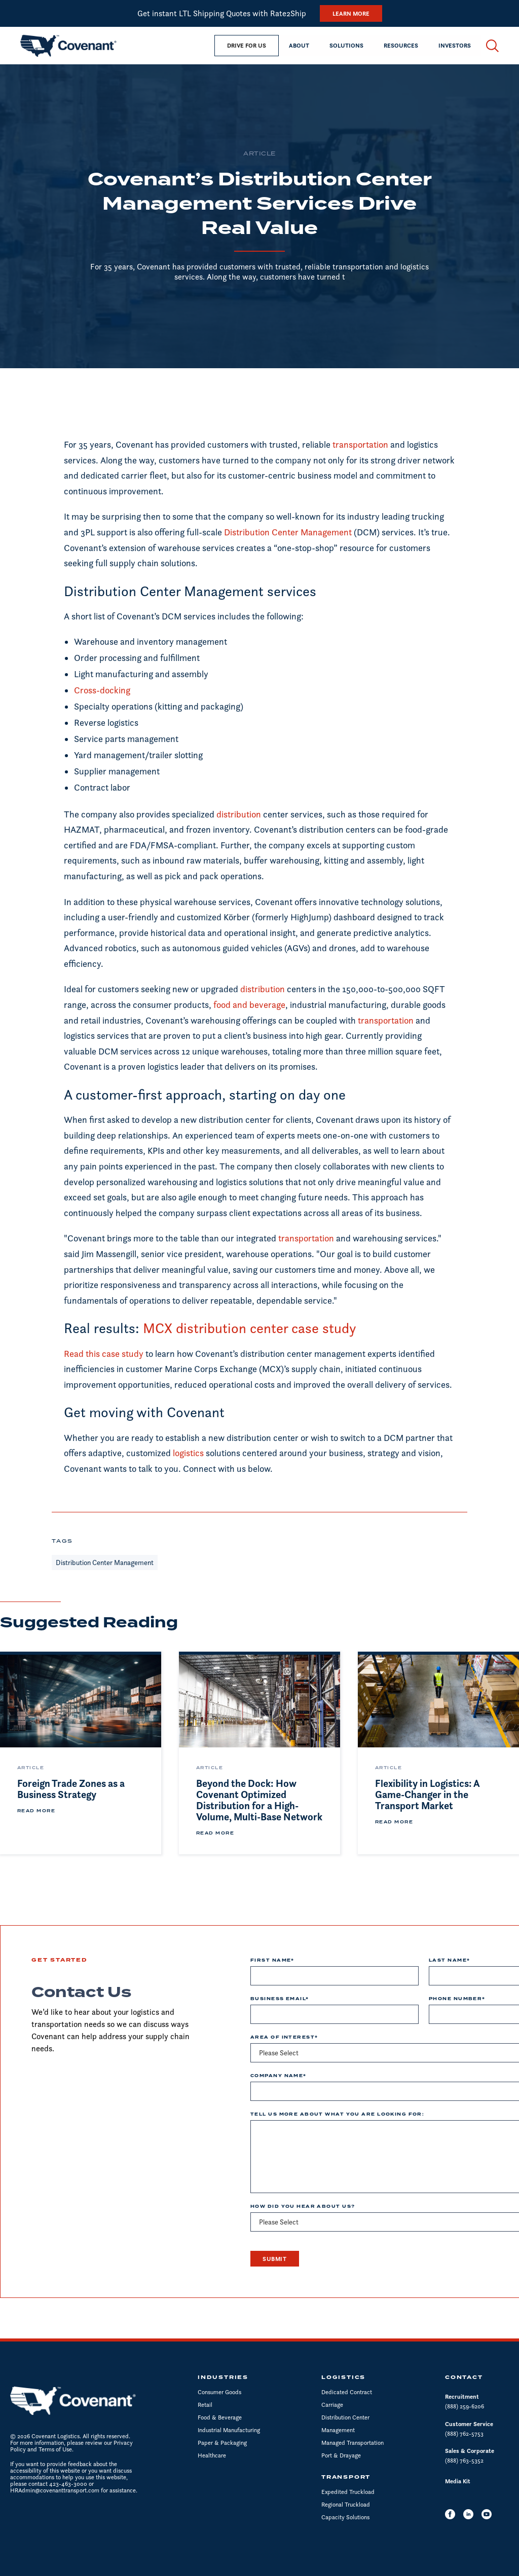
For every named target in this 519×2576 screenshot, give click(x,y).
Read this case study (103, 1353)
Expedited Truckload (348, 2491)
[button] (299, 45)
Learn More (350, 13)
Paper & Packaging (222, 2442)
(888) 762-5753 (464, 2433)
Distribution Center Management (288, 532)
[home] (68, 45)
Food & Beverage (220, 2417)
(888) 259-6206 (464, 2406)
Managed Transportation (352, 2442)
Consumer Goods (219, 2392)
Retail (205, 2404)
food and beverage (249, 1004)
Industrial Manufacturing (229, 2430)
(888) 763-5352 (464, 2460)
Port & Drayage (341, 2455)
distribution (238, 814)
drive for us (246, 45)
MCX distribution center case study (249, 1328)
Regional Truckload (345, 2504)
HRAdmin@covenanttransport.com (54, 2490)
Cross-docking (102, 690)
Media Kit (457, 2481)
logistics (189, 1453)
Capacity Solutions (345, 2517)
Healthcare (212, 2455)
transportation (360, 444)
